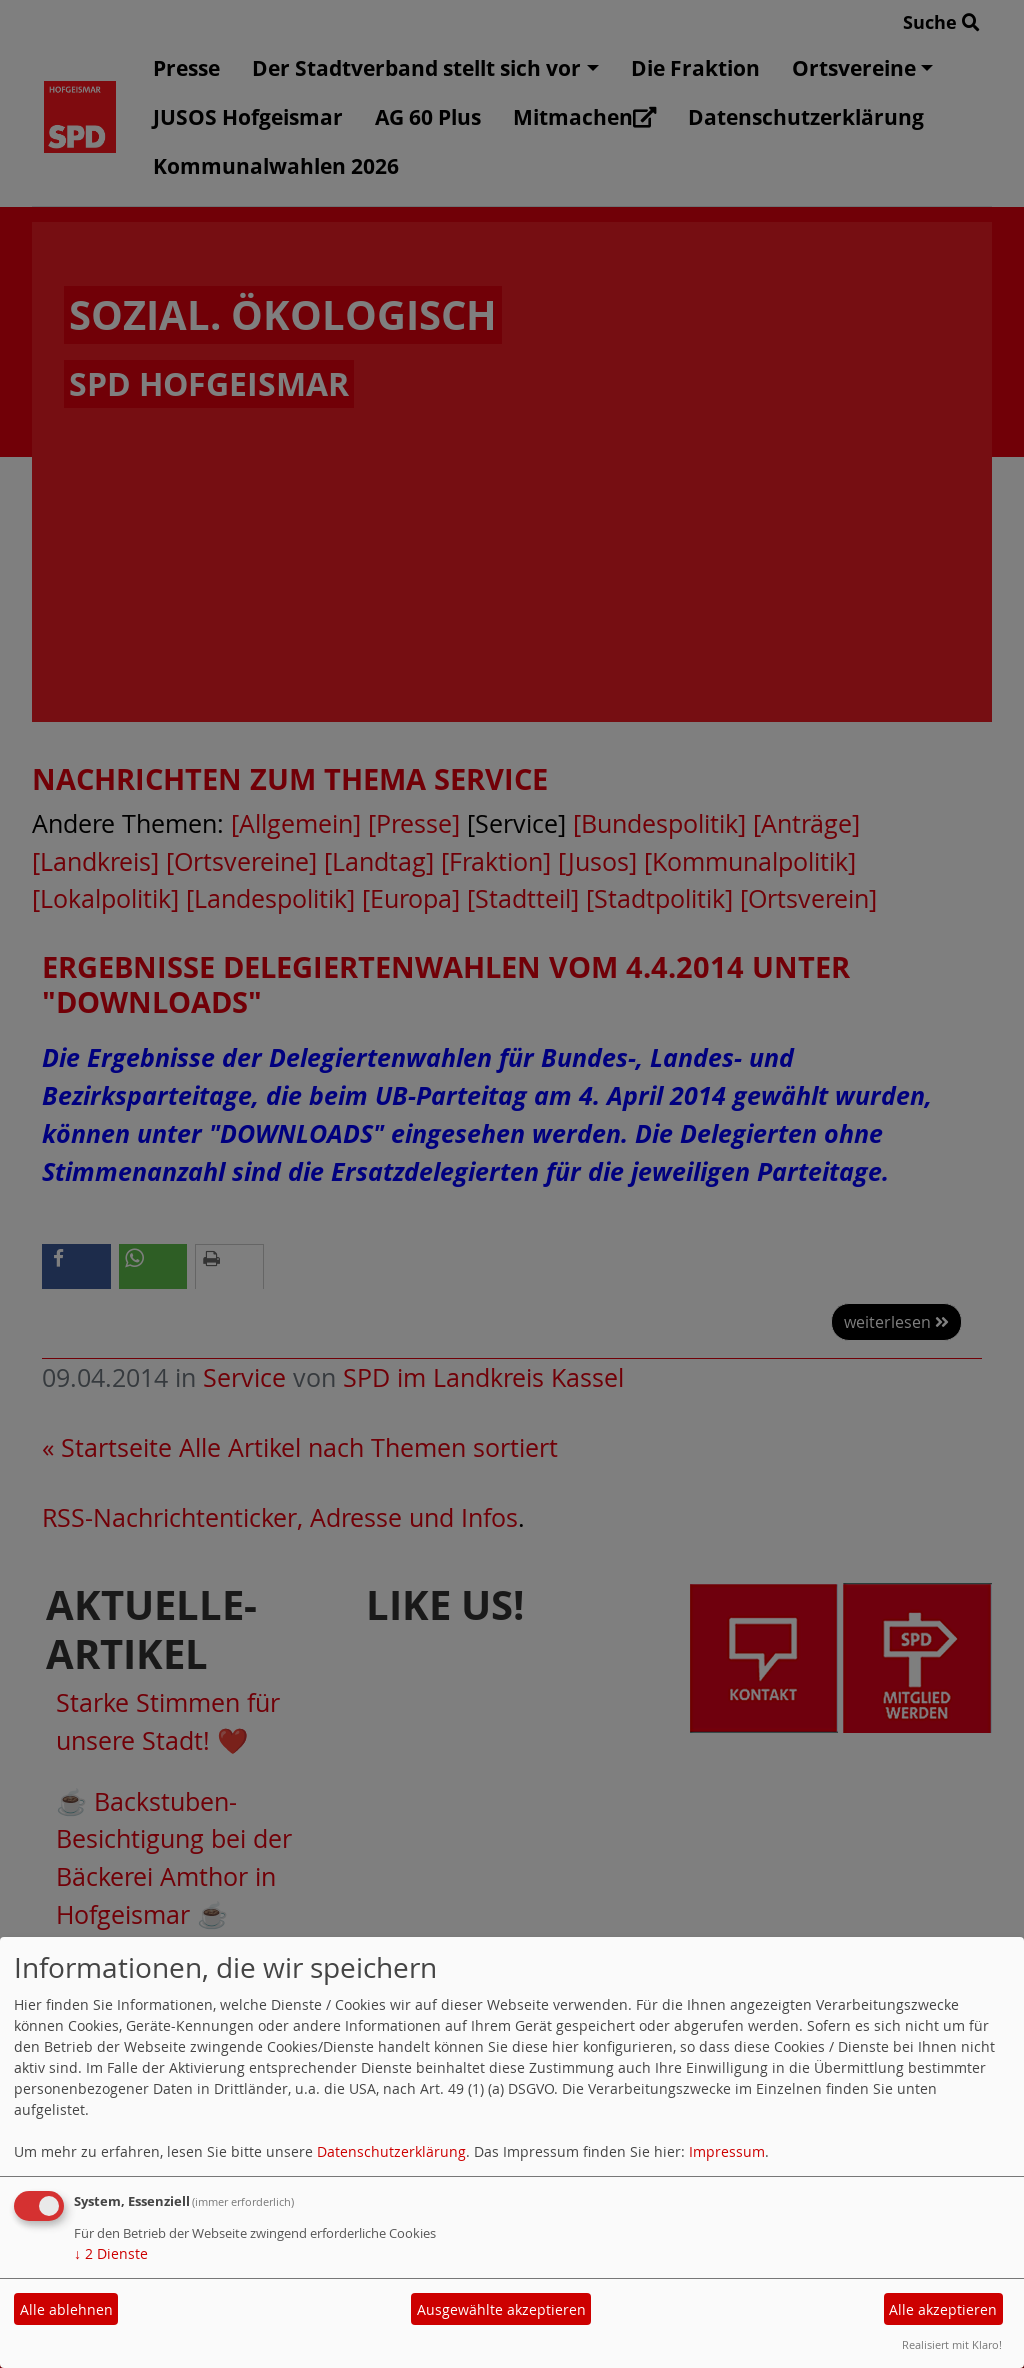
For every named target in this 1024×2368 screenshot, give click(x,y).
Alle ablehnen (66, 2309)
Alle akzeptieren (943, 2309)
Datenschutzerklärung (391, 2151)
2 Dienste (111, 2253)
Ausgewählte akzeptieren (501, 2309)
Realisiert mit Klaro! (952, 2344)
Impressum (727, 2151)
